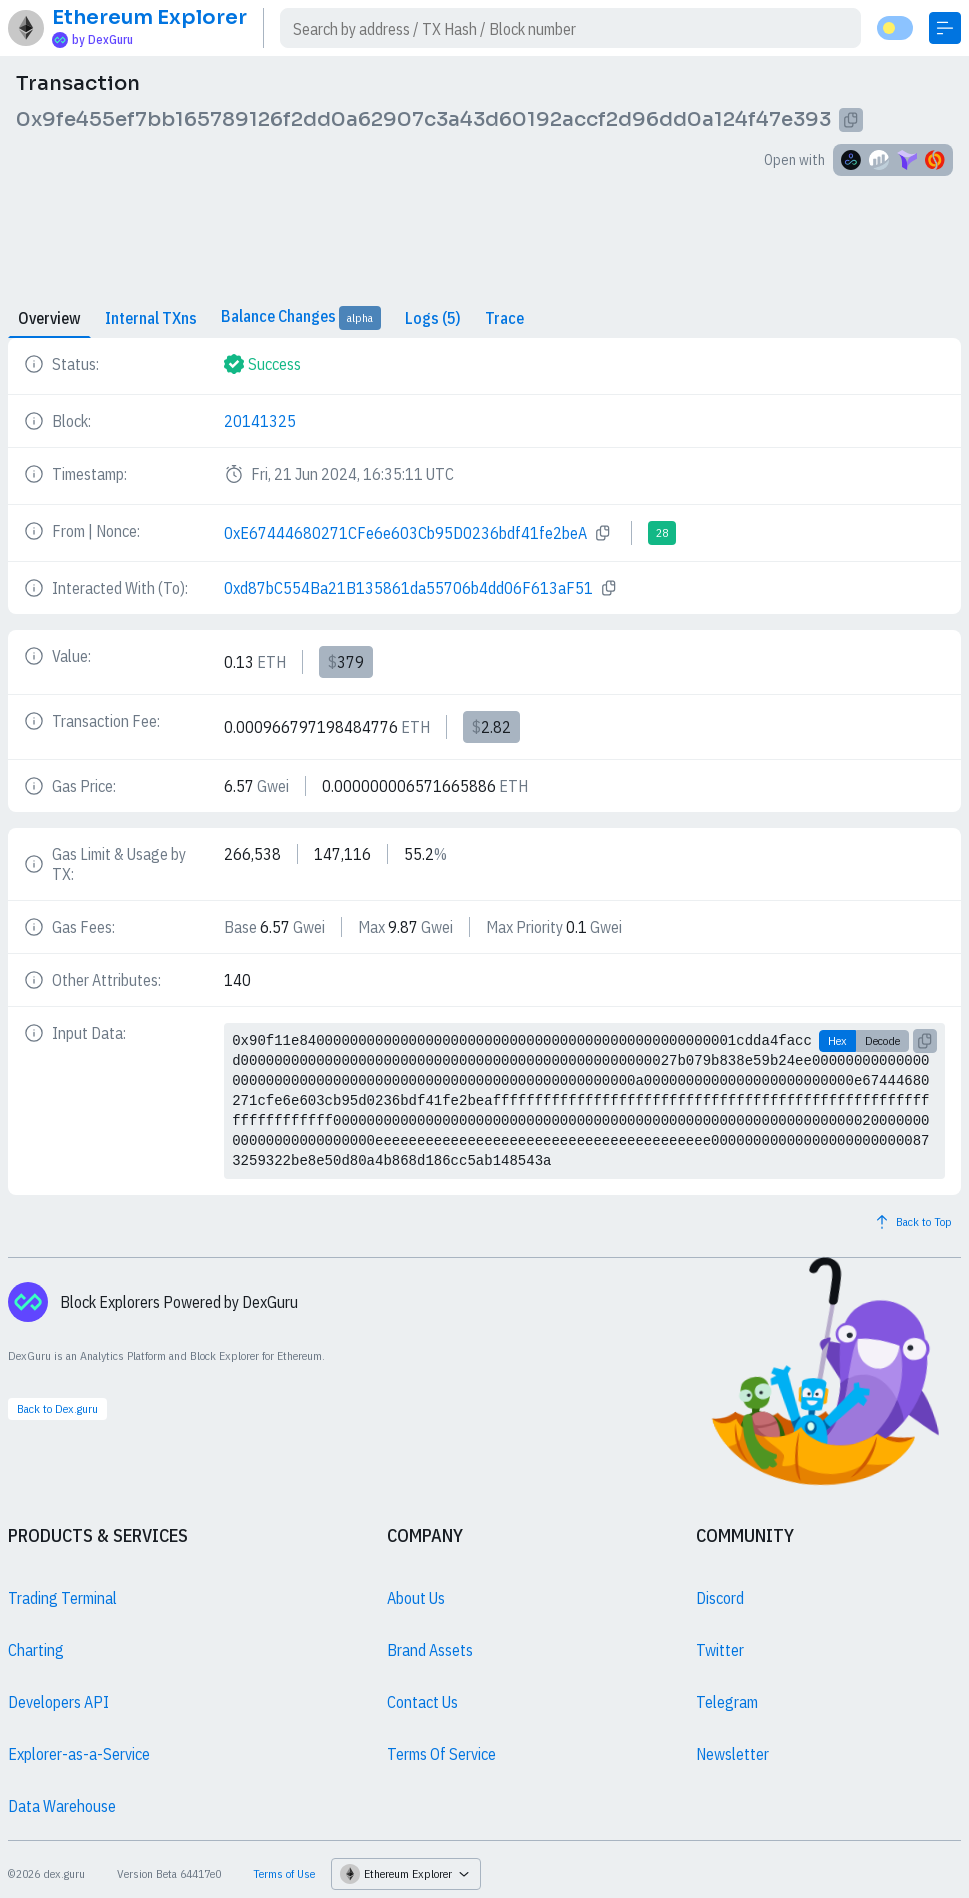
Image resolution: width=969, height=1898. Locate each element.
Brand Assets (430, 1650)
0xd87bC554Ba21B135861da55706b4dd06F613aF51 (408, 588)
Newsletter (732, 1754)
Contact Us (422, 1702)
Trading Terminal (62, 1598)
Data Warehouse (62, 1806)
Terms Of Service (441, 1754)
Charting (36, 1650)
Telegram (727, 1702)
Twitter (720, 1650)
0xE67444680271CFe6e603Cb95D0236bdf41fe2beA (405, 533)
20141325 (260, 421)
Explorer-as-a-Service (79, 1754)
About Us (416, 1598)
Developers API (58, 1702)
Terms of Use (284, 1873)
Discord (720, 1598)
